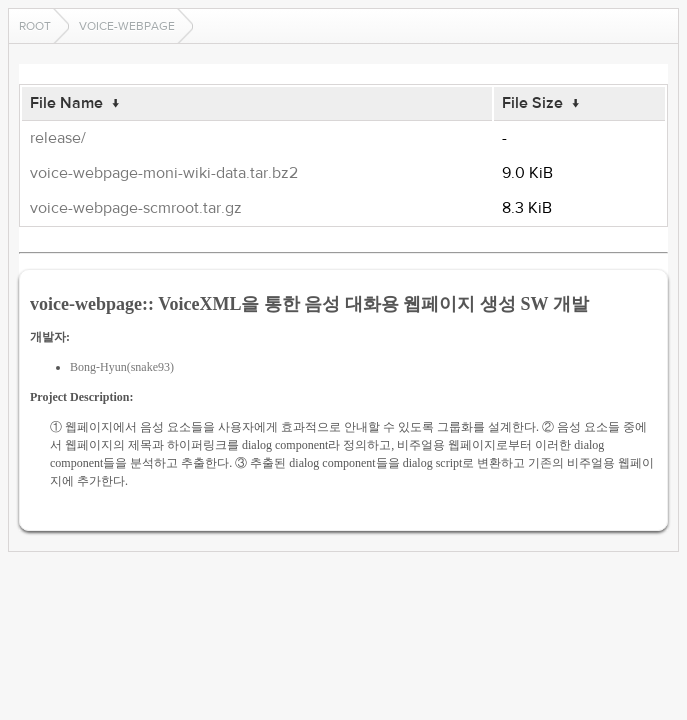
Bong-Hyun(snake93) (122, 367)
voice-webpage (127, 26)
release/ (58, 138)
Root (35, 26)
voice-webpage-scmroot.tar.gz (136, 208)
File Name (66, 103)
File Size (532, 103)
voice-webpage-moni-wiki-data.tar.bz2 (164, 173)
